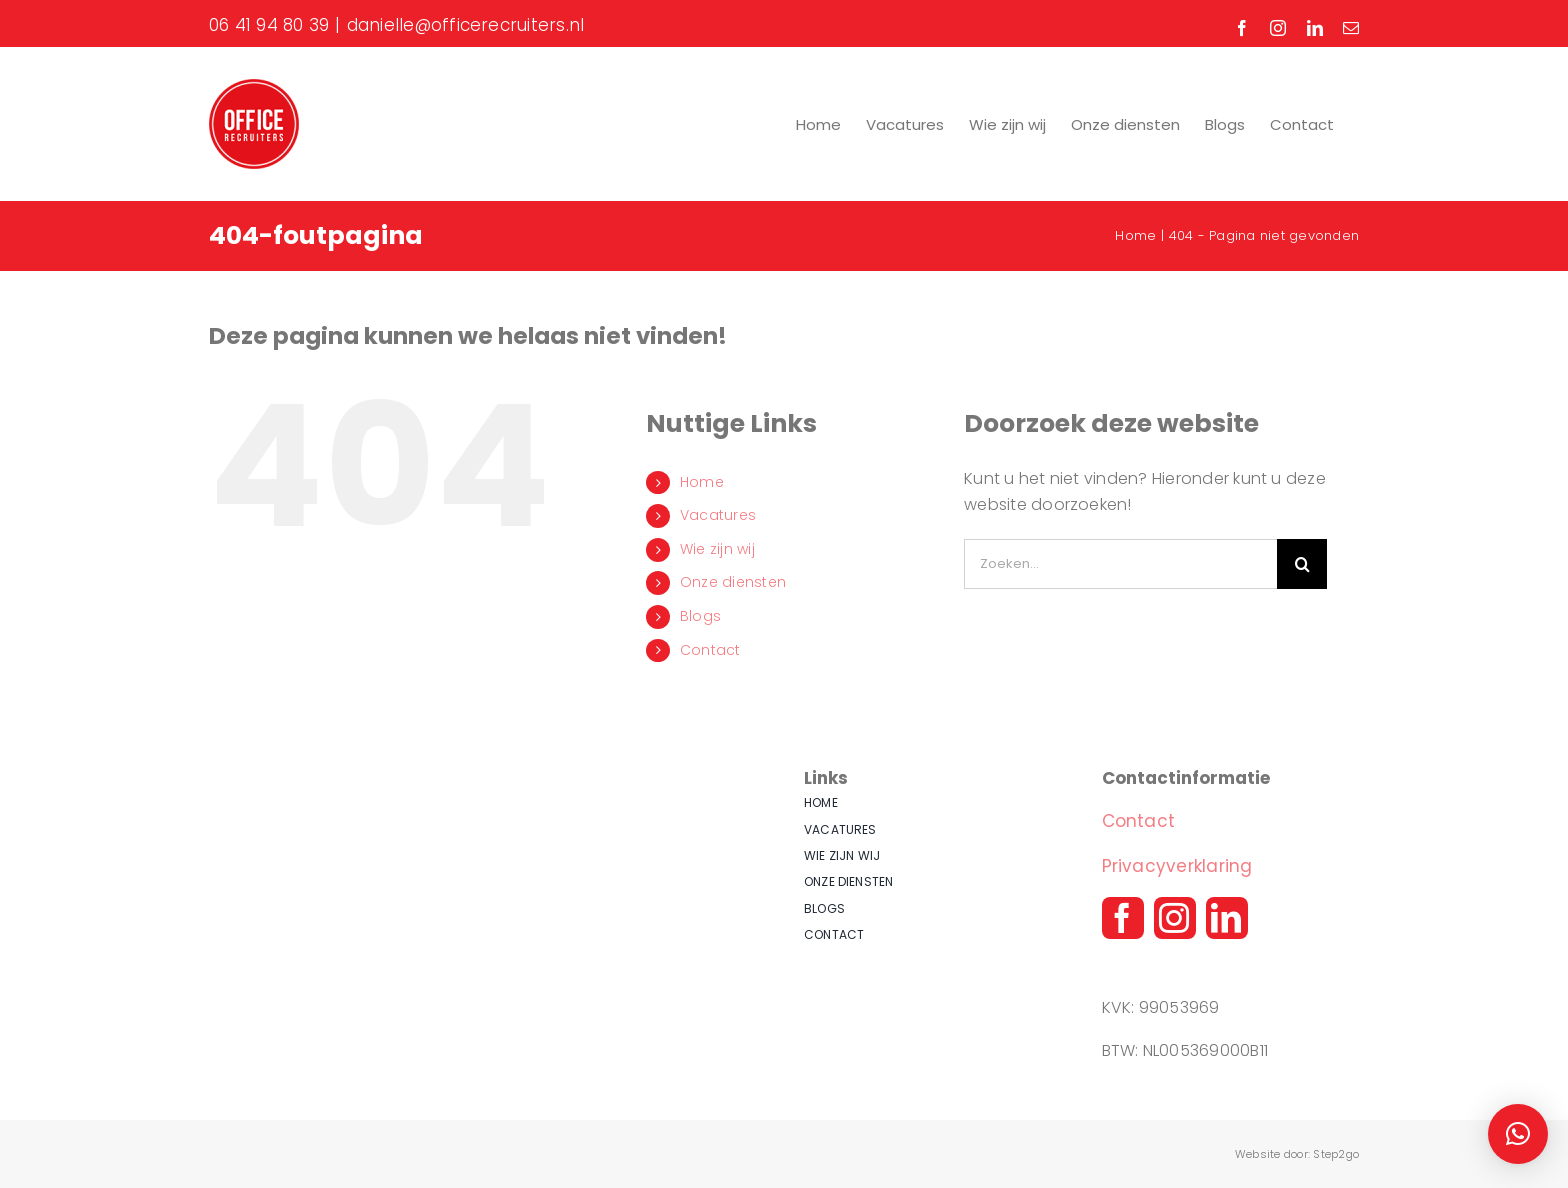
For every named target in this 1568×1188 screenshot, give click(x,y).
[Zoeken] (1302, 564)
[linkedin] (1227, 918)
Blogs (700, 616)
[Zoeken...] (1120, 564)
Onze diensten (733, 582)
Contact (710, 650)
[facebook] (1123, 918)
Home (702, 482)
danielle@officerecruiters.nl (466, 25)
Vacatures (718, 515)
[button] (1518, 1134)
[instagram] (1175, 918)
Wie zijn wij (717, 549)
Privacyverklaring (1177, 866)
